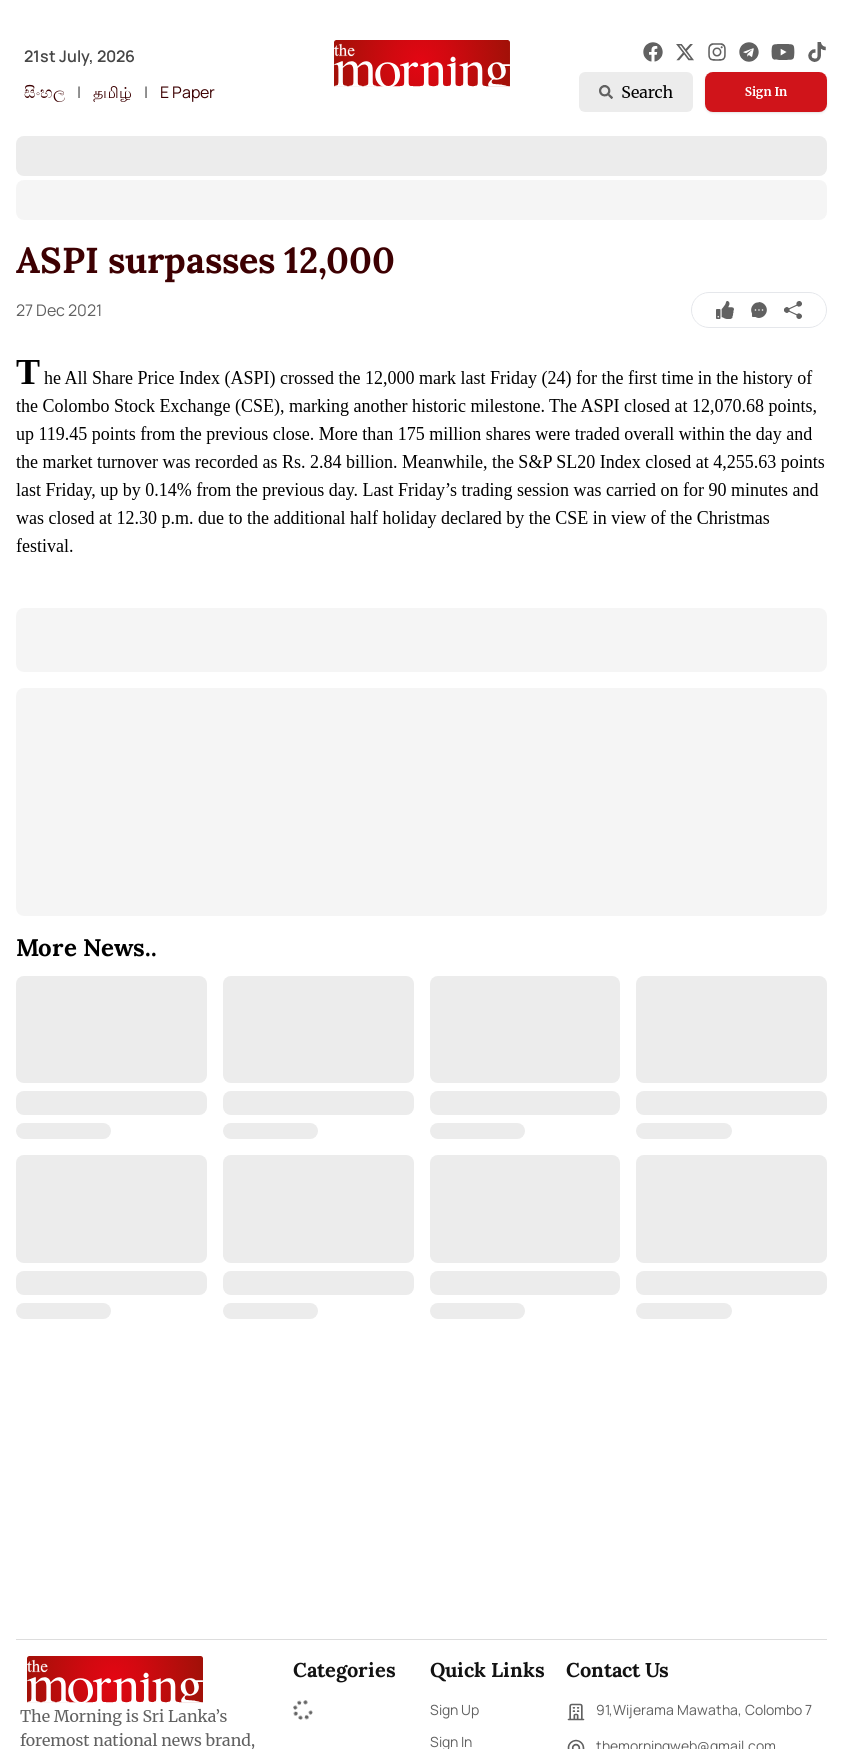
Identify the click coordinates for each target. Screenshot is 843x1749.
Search (636, 92)
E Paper (187, 92)
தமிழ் (112, 92)
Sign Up (454, 1709)
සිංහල (44, 92)
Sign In (766, 91)
